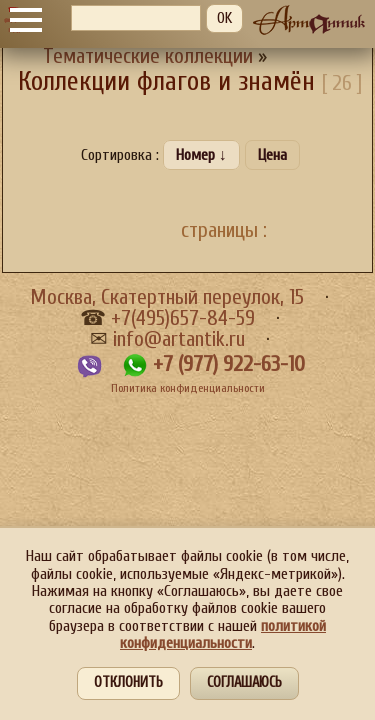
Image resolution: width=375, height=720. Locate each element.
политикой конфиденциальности (223, 634)
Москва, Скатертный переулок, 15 (167, 297)
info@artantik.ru (179, 339)
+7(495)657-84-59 (183, 318)
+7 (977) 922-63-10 (229, 364)
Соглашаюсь (244, 682)
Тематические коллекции (148, 56)
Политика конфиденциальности (188, 388)
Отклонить (128, 682)
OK (224, 18)
